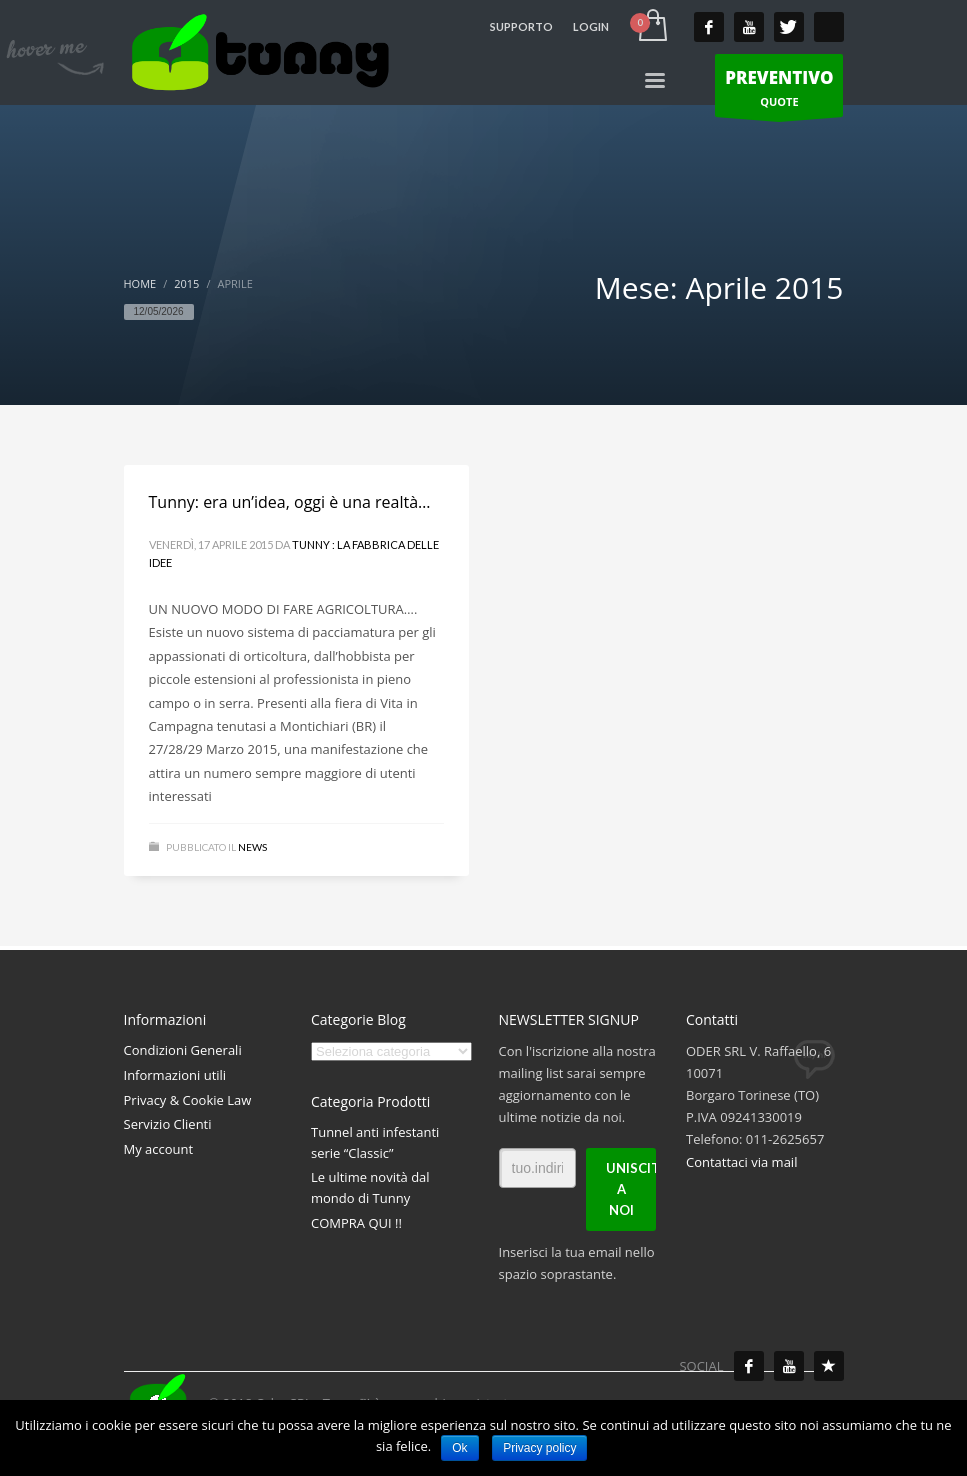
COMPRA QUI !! (356, 1223)
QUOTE (779, 90)
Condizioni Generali (183, 1050)
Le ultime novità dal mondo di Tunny (370, 1187)
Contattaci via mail (741, 1162)
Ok (459, 1448)
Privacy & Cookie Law (188, 1100)
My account (159, 1149)
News (252, 847)
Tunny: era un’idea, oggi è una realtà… (290, 502)
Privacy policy (539, 1448)
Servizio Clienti (168, 1124)
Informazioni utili (175, 1075)
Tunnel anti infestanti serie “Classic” (375, 1142)
